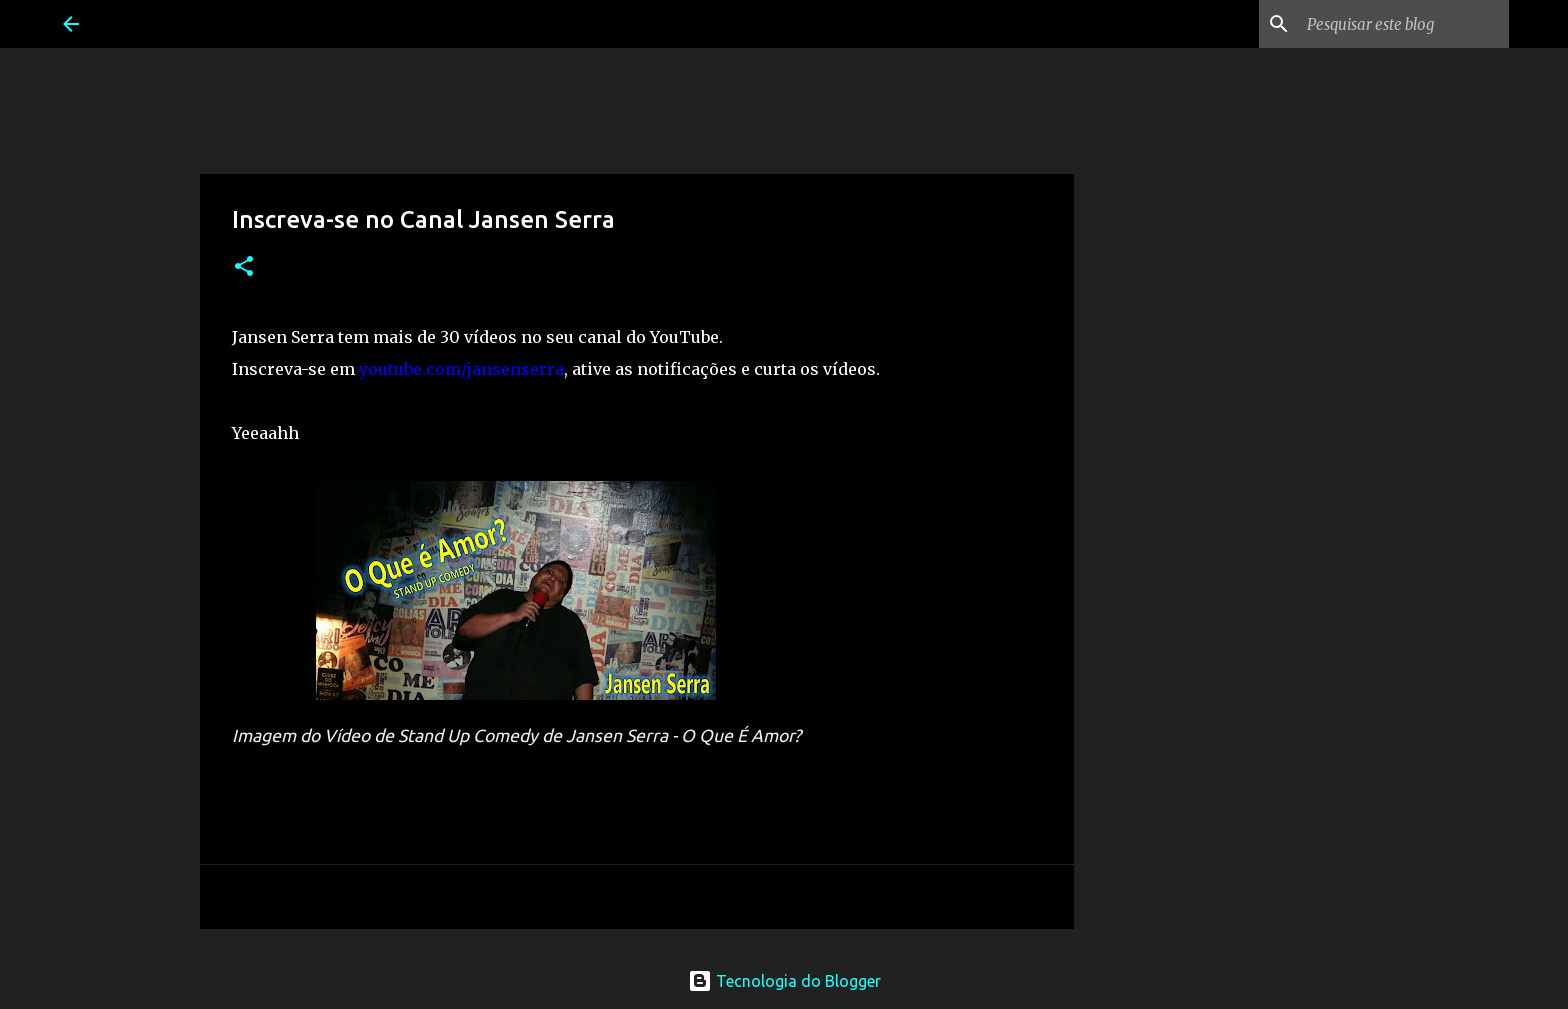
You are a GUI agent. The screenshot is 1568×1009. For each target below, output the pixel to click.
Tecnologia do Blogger (784, 981)
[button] (244, 267)
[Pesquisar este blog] (1404, 24)
